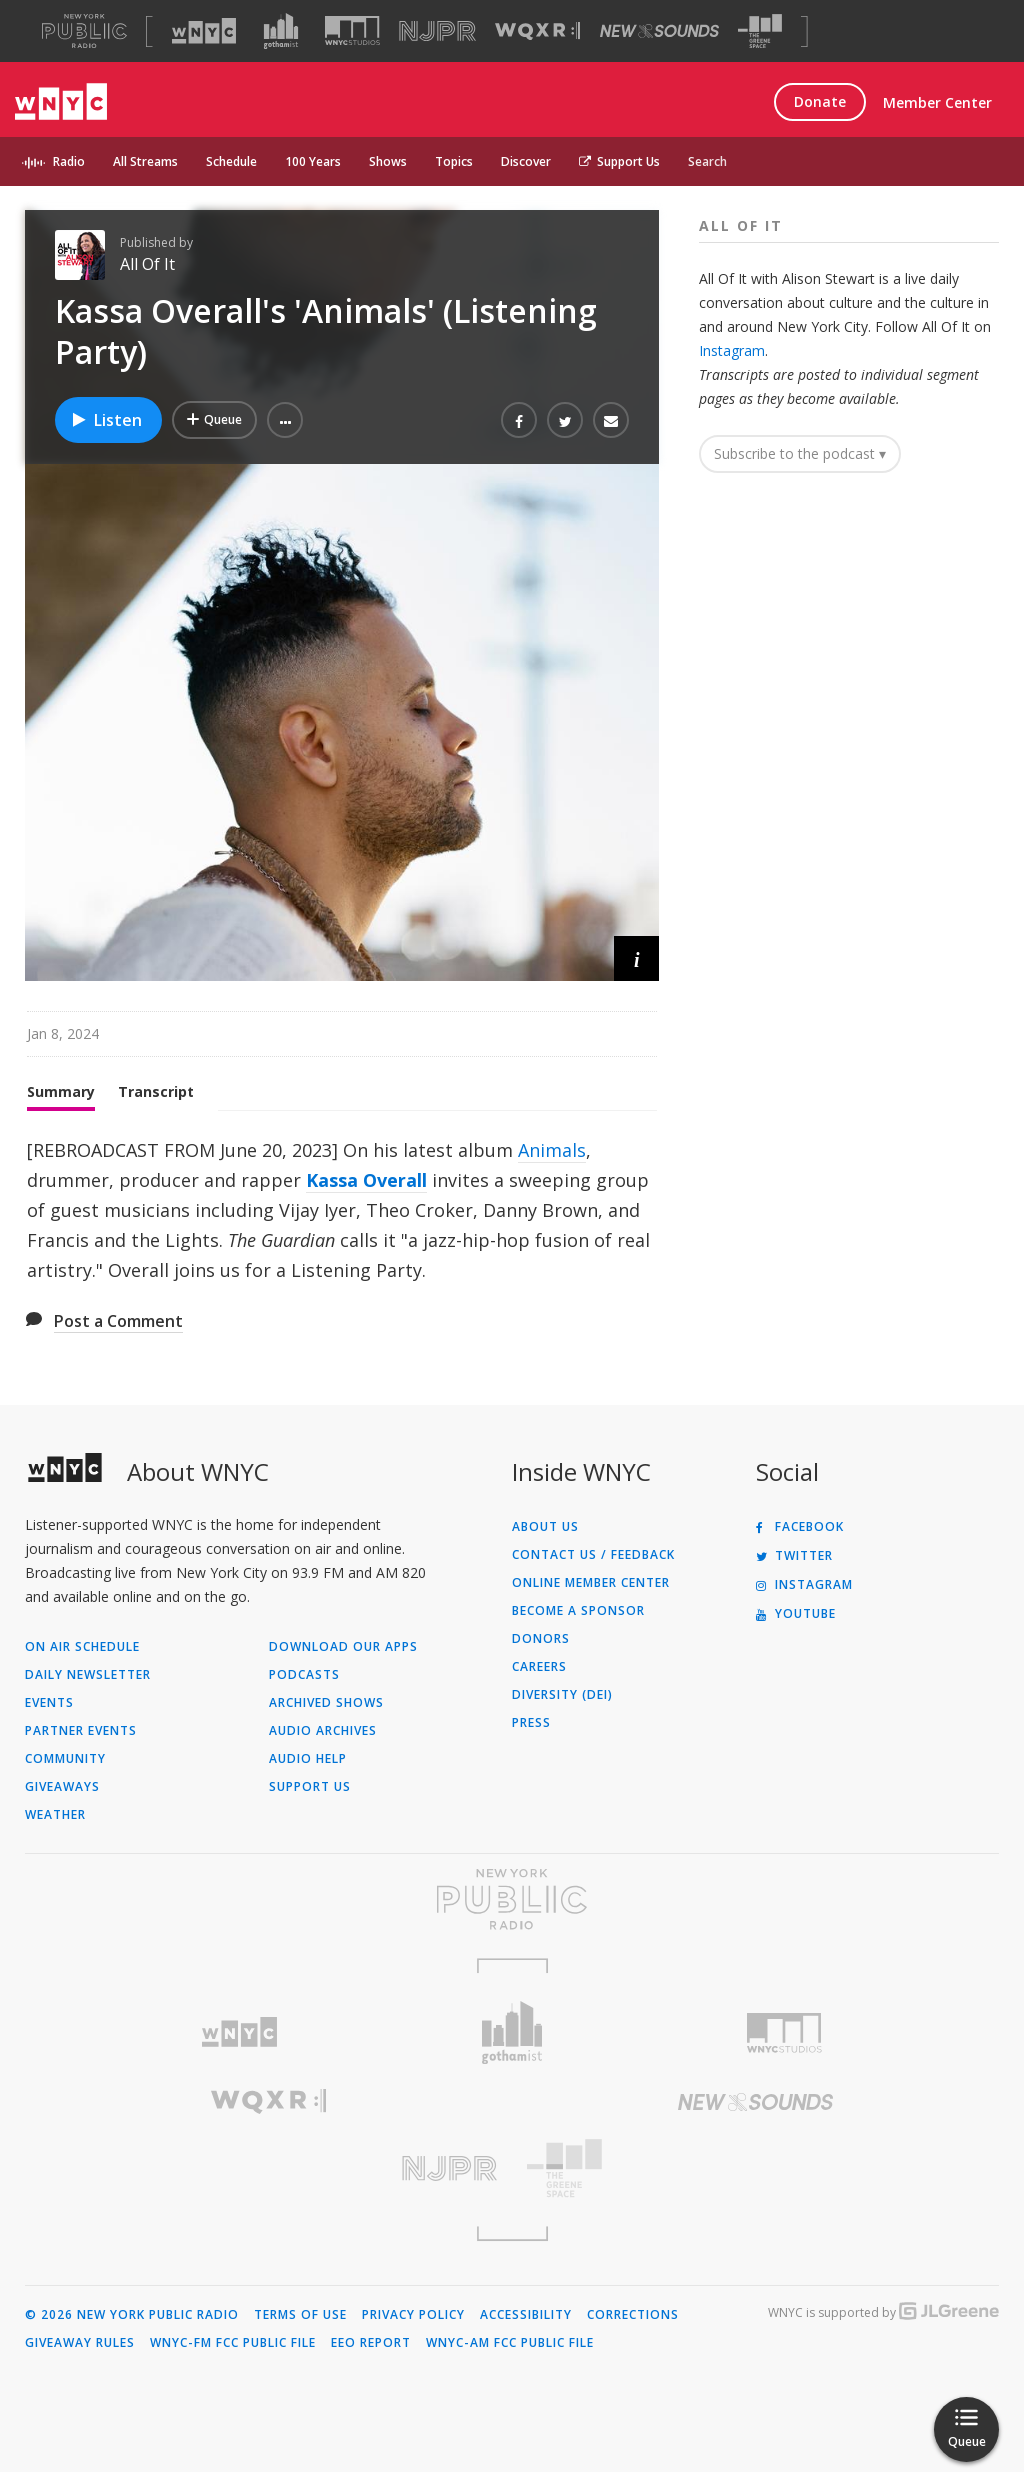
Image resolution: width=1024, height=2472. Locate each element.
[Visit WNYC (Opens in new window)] (204, 31)
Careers (539, 1667)
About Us (545, 1527)
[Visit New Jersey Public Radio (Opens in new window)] (268, 2168)
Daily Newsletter (88, 1675)
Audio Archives (323, 1731)
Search (707, 161)
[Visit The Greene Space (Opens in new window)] (760, 31)
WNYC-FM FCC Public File (233, 2343)
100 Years (313, 161)
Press (531, 1723)
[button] (285, 420)
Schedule (231, 161)
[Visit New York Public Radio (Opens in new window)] (512, 1899)
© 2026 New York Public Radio (132, 2315)
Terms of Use (300, 2315)
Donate (820, 101)
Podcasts (304, 1675)
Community (65, 1759)
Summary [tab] (61, 1091)
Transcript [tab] (156, 1091)
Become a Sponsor (578, 1611)
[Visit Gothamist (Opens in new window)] (281, 31)
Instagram (732, 350)
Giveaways (62, 1787)
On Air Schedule (82, 1647)
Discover (526, 161)
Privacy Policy (413, 2315)
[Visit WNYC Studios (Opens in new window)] (352, 30)
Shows (388, 161)
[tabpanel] (342, 1210)
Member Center (937, 102)
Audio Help (308, 1759)
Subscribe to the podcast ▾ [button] (800, 453)
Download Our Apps (343, 1647)
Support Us (619, 161)
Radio (69, 161)
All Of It (147, 264)
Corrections (633, 2315)
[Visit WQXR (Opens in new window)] (537, 31)
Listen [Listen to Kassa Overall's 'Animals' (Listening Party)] (106, 420)
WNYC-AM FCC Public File (510, 2343)
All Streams (145, 161)
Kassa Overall (366, 1180)
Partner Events (81, 1731)
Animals (552, 1150)
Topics (454, 161)
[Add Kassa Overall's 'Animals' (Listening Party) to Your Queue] (214, 420)
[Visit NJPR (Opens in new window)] (437, 31)
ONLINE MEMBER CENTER (591, 1583)
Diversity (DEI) (562, 1695)
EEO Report (371, 2343)
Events (49, 1703)
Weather (55, 1815)
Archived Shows (326, 1703)
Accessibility (526, 2315)
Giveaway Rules (80, 2343)
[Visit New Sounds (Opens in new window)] (659, 31)
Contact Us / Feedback (593, 1555)
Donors (541, 1639)
